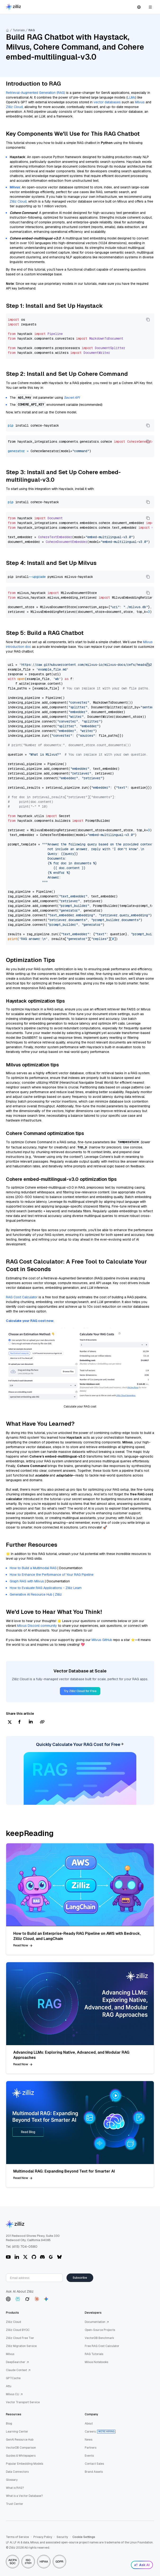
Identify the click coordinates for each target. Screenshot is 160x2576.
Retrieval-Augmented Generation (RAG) (35, 93)
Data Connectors (17, 2472)
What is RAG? (15, 2488)
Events (89, 2456)
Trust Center (14, 2504)
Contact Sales (94, 2464)
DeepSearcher (17, 2362)
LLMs (131, 97)
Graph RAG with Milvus (27, 1581)
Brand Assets (94, 2472)
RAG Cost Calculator (22, 1297)
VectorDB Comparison (21, 2448)
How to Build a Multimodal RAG (33, 1568)
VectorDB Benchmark (99, 2338)
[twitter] (9, 1722)
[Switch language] (139, 7)
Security (62, 2537)
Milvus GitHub (102, 1640)
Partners (90, 2448)
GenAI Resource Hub (19, 2440)
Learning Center (17, 2431)
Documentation (97, 2322)
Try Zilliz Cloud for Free (80, 1691)
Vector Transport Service (23, 2402)
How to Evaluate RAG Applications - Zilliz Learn (46, 1588)
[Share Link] (42, 1722)
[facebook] (19, 1722)
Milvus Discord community (37, 1626)
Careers (90, 2431)
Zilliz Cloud (14, 107)
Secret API (72, 397)
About (89, 2423)
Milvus (140, 102)
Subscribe (80, 2278)
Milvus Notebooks (96, 2362)
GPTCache (13, 2378)
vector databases (107, 102)
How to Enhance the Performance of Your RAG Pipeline (51, 1574)
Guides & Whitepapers (21, 2456)
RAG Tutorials (94, 2354)
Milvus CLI (14, 2394)
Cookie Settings (83, 2537)
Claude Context (18, 2370)
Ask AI (142, 2565)
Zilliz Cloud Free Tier (20, 2338)
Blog (9, 2423)
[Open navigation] (150, 7)
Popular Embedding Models (24, 2464)
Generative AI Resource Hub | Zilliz (36, 1594)
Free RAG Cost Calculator (102, 2346)
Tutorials (19, 30)
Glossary (12, 2480)
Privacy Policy (42, 2537)
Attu (8, 2386)
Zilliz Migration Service (21, 2346)
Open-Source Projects (100, 2330)
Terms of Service (17, 2537)
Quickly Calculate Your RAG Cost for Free (80, 1744)
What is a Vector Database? (24, 2496)
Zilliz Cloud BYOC (18, 2330)
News (88, 2440)
